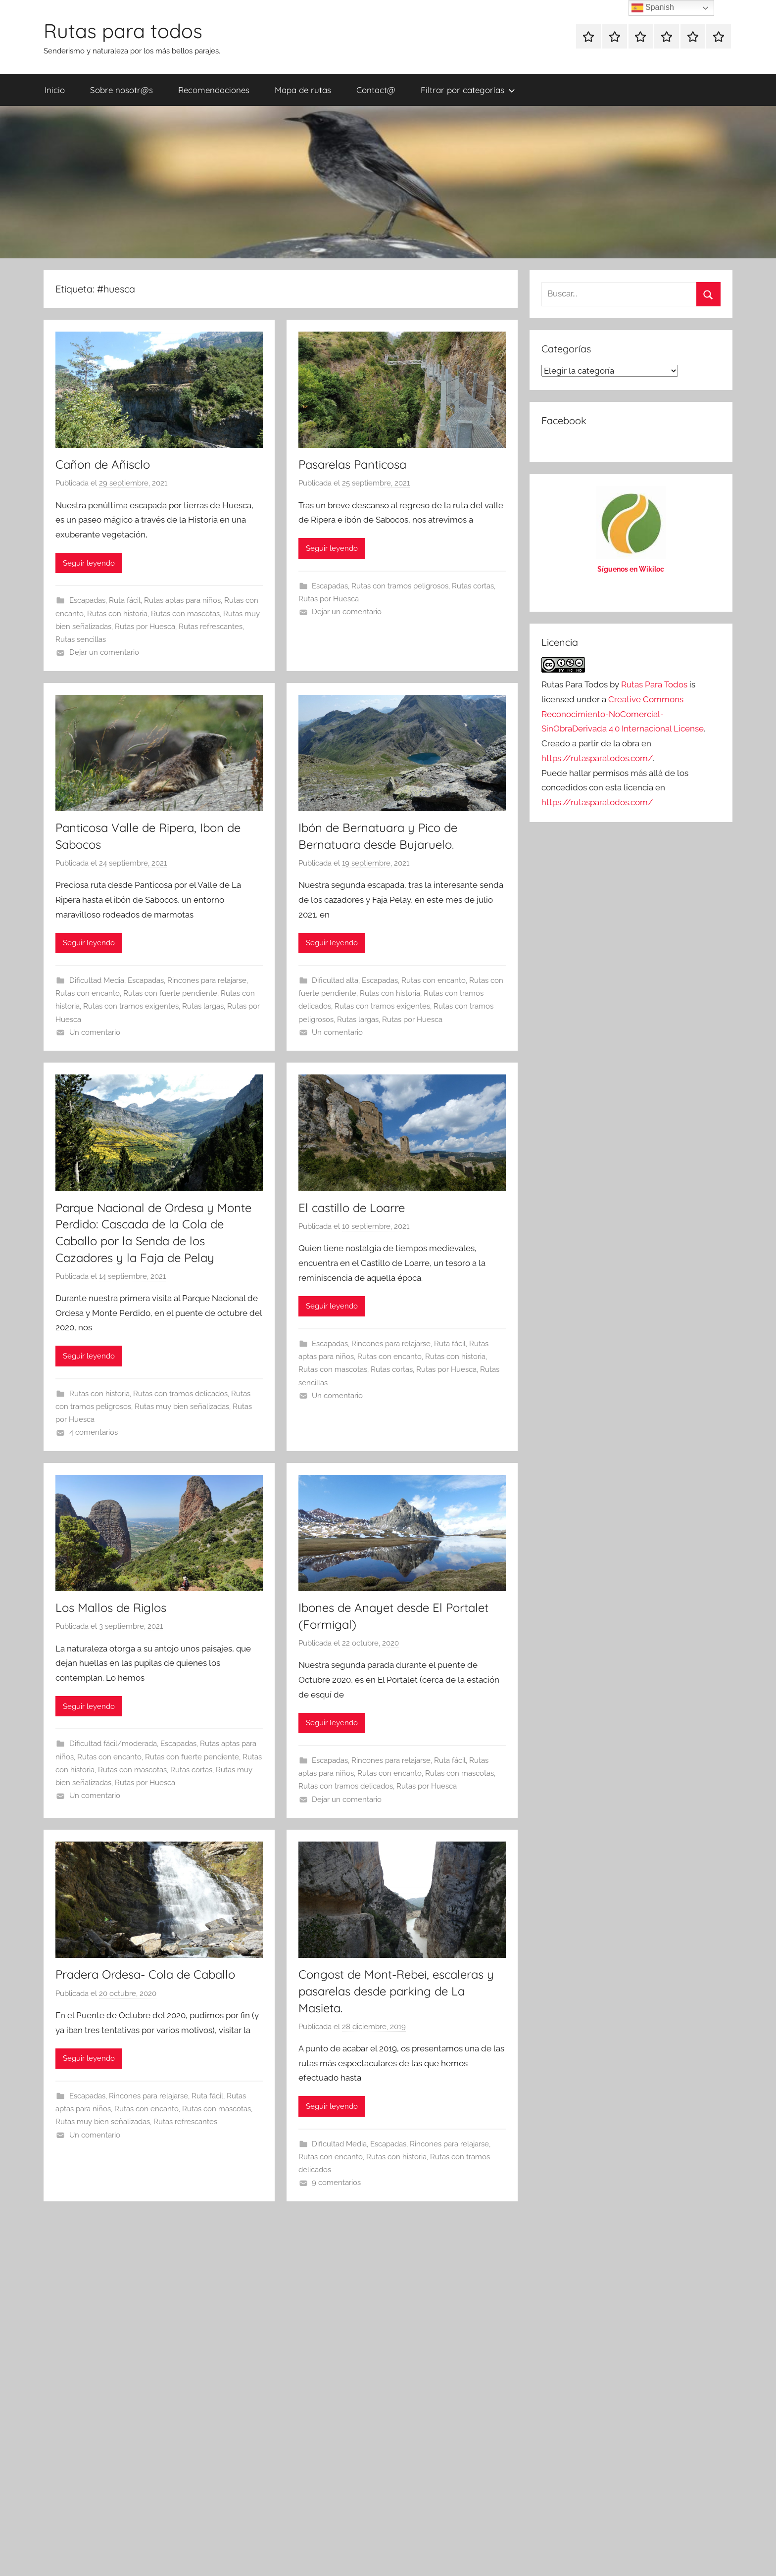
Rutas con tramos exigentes (131, 1006)
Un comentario (94, 1032)
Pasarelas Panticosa (352, 464)
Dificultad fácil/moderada (113, 1743)
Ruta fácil (125, 600)
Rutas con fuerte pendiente (170, 993)
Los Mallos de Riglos (110, 1607)
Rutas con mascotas (185, 613)
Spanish (652, 8)
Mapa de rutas (303, 90)
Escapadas (87, 600)
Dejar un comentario (104, 652)
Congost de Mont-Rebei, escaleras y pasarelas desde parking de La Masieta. (396, 1991)
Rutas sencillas (80, 639)
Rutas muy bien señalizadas (182, 1406)
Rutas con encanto (87, 993)
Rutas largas (203, 1006)
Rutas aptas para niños (182, 600)
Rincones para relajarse (206, 980)
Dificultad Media (96, 980)
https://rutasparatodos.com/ (597, 758)
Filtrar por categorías (468, 90)
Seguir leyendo (89, 563)
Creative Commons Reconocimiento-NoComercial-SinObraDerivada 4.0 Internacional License (622, 714)
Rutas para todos (123, 30)
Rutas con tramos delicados (180, 1393)
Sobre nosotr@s (121, 90)
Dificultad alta (335, 980)
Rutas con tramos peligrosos (399, 586)
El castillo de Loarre (351, 1207)
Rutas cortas (473, 586)
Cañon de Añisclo (102, 464)
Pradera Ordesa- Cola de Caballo (145, 1974)
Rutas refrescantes (210, 626)
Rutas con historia (117, 613)
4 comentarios (93, 1432)
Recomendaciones (213, 90)
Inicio (55, 90)
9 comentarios (336, 2182)
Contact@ (375, 90)
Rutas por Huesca (145, 626)
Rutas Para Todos (654, 684)
